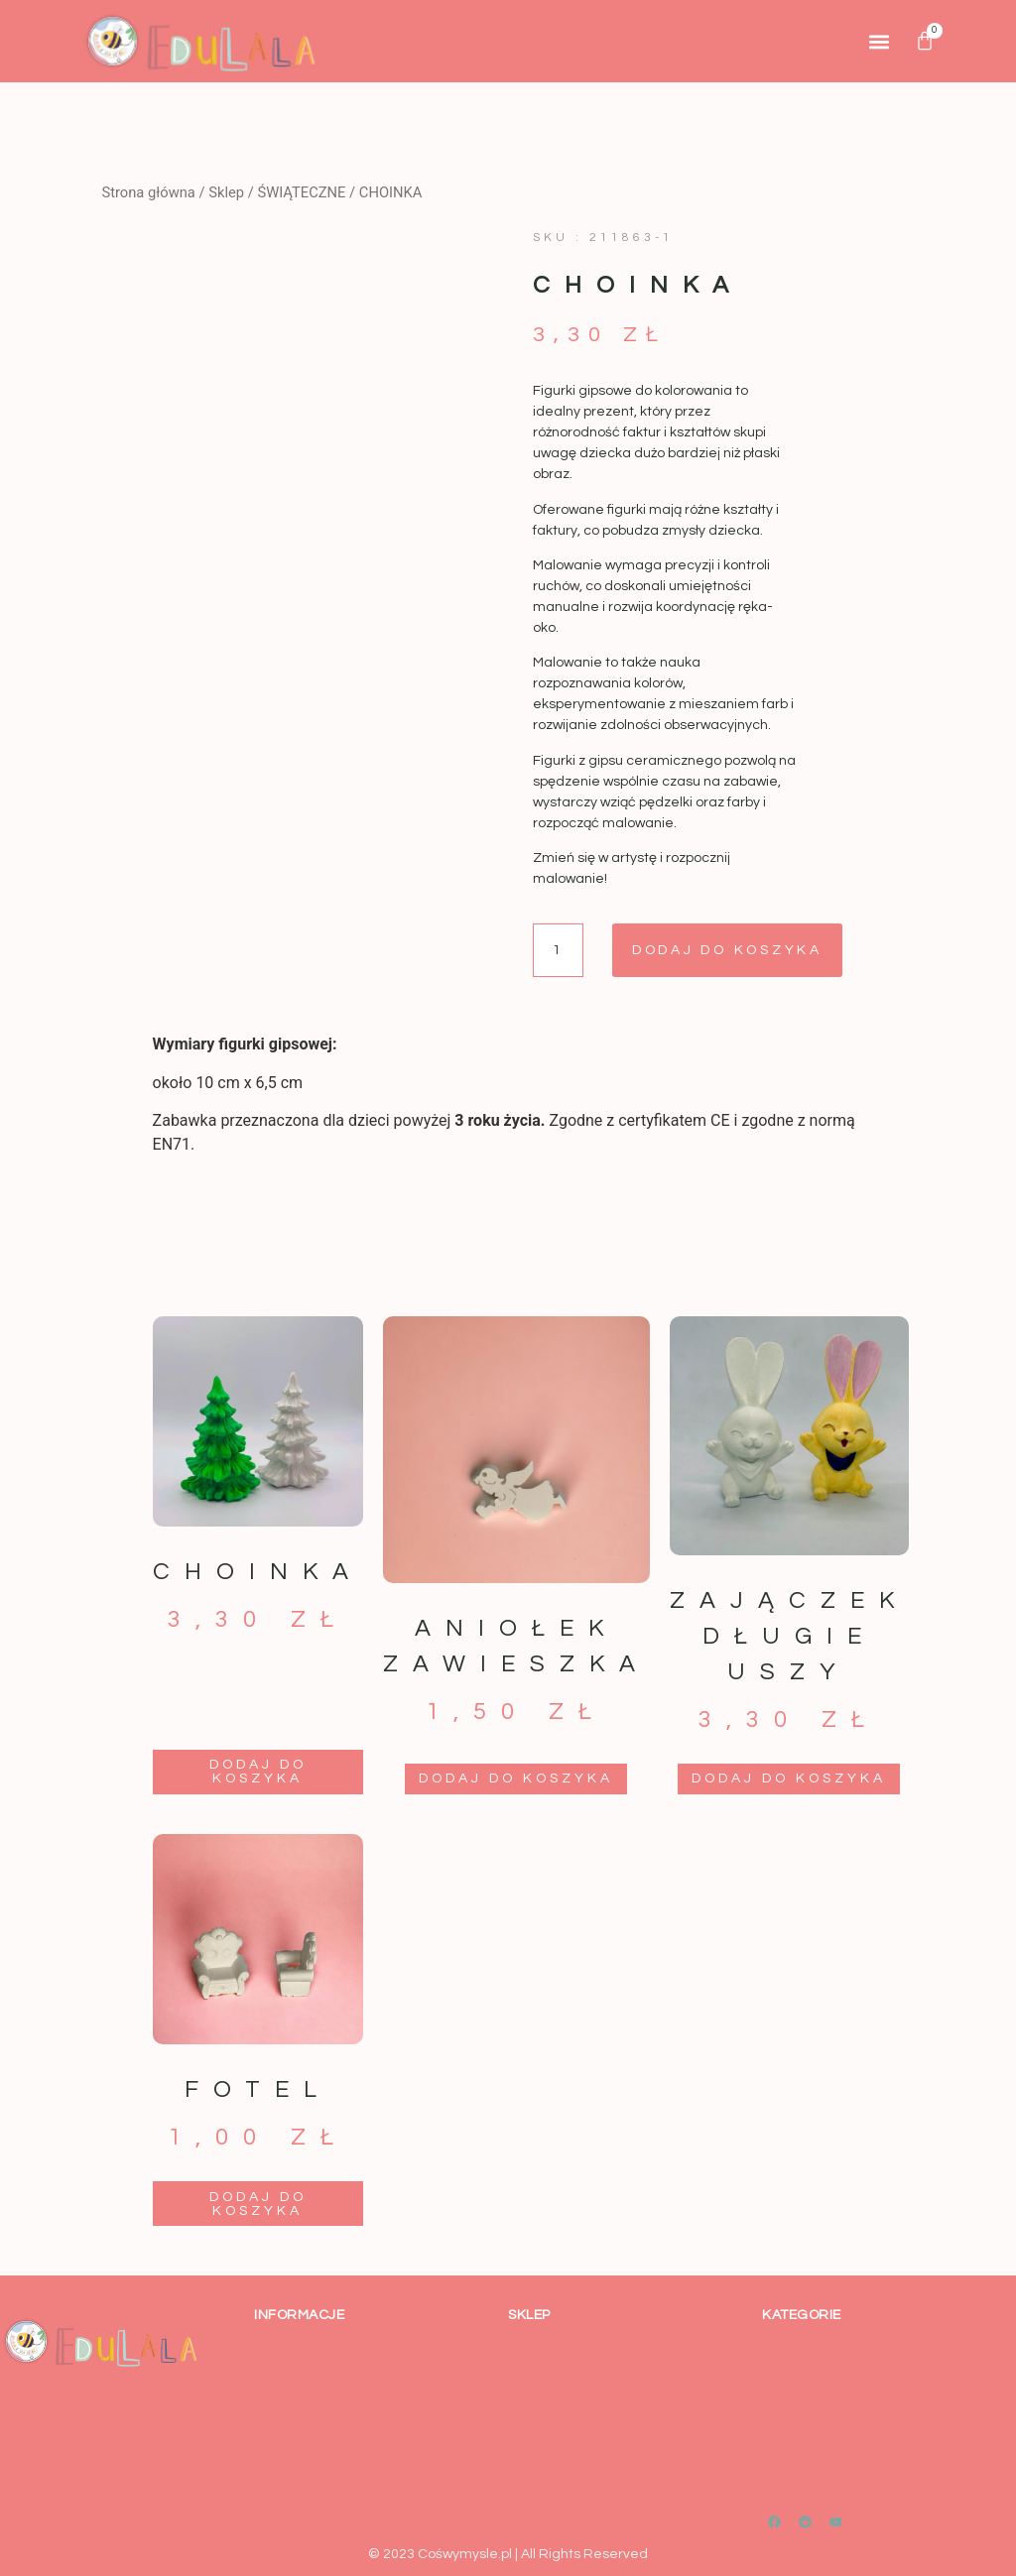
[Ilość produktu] (558, 950)
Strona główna (147, 192)
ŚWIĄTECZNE (301, 192)
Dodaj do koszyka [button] (258, 1771)
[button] (878, 41)
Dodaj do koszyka (729, 950)
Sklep (226, 192)
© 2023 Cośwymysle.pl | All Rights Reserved (508, 2554)
